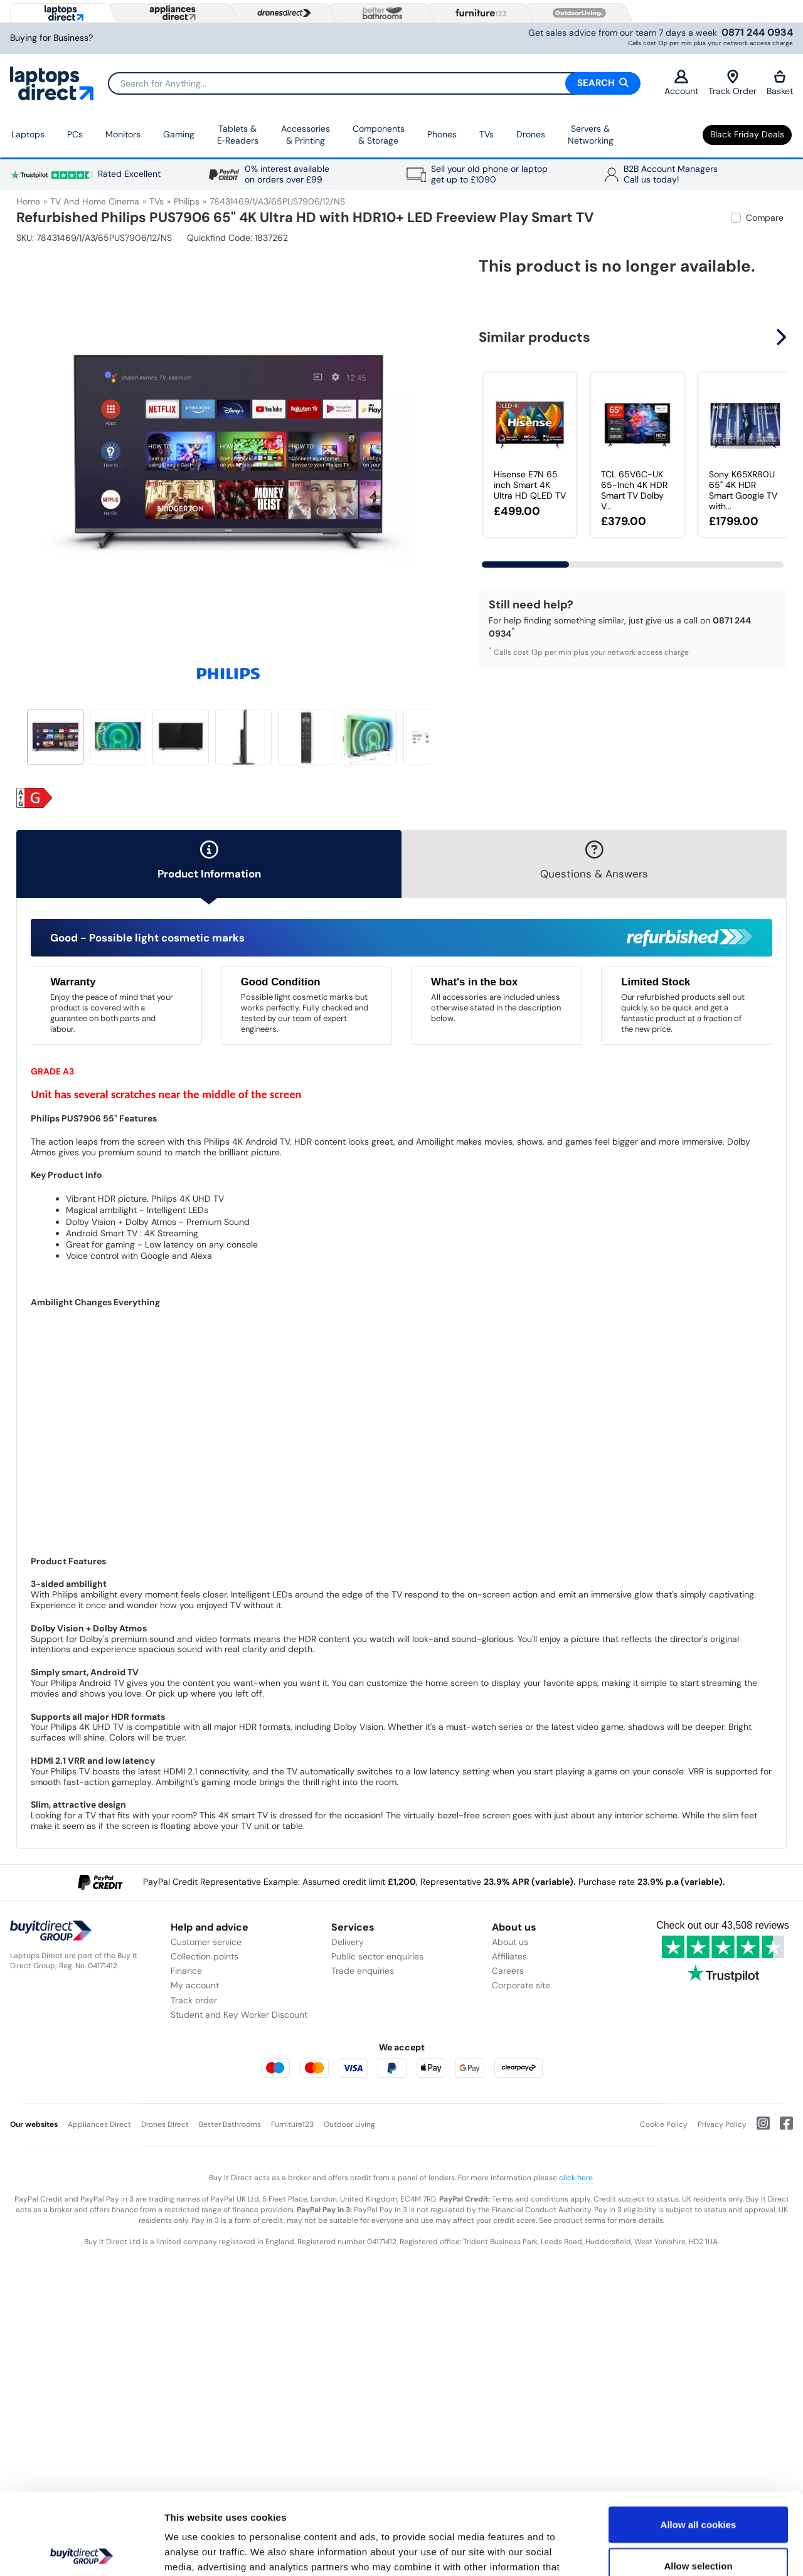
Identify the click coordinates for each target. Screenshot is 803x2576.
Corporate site (521, 1985)
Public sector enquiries (377, 1956)
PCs (75, 134)
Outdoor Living (349, 2124)
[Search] (374, 83)
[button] (783, 337)
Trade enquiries (362, 1970)
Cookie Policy (664, 2124)
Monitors (123, 134)
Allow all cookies (699, 2442)
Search (603, 83)
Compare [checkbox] (765, 217)
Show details (658, 2551)
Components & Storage (379, 135)
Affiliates (509, 1956)
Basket (780, 83)
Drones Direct (165, 2124)
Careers (508, 1970)
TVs (486, 134)
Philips (186, 201)
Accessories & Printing (305, 135)
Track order (194, 2000)
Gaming (178, 134)
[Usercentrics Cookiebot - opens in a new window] (81, 2551)
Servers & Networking (591, 135)
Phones (442, 134)
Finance (186, 1970)
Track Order (732, 83)
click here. (576, 2178)
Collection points (204, 1956)
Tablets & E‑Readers (237, 135)
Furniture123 (292, 2124)
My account (195, 1985)
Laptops (28, 134)
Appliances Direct (99, 2124)
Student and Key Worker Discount (239, 2014)
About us (510, 1942)
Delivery (347, 1942)
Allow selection (698, 2484)
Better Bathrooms (230, 2124)
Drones (530, 134)
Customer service (206, 1942)
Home (28, 201)
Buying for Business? (51, 38)
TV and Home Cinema (94, 201)
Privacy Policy (722, 2124)
